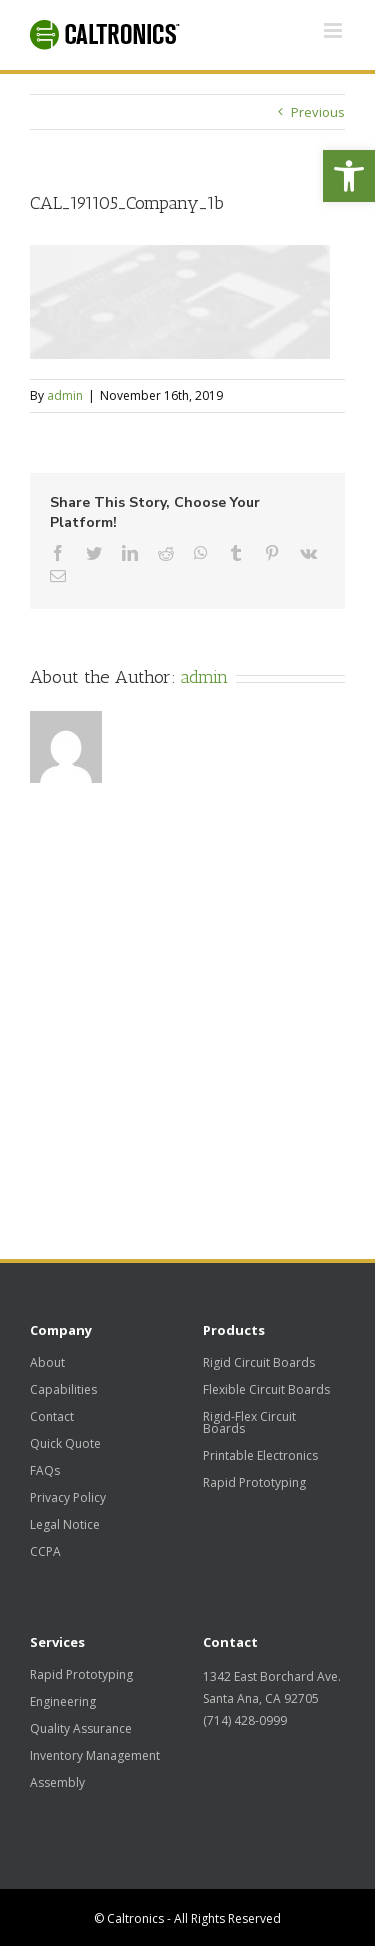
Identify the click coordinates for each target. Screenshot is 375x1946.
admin (65, 395)
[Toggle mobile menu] (334, 30)
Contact (52, 1417)
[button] (349, 176)
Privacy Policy (68, 1498)
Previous (318, 112)
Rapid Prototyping (254, 1483)
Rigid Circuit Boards (259, 1363)
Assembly (57, 1783)
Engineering (63, 1702)
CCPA (45, 1552)
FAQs (45, 1471)
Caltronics (135, 1918)
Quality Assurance (81, 1729)
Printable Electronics (260, 1456)
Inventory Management (95, 1756)
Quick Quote (65, 1444)
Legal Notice (65, 1525)
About (47, 1363)
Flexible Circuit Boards (266, 1390)
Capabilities (63, 1390)
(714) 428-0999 (245, 1720)
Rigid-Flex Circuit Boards (249, 1423)
